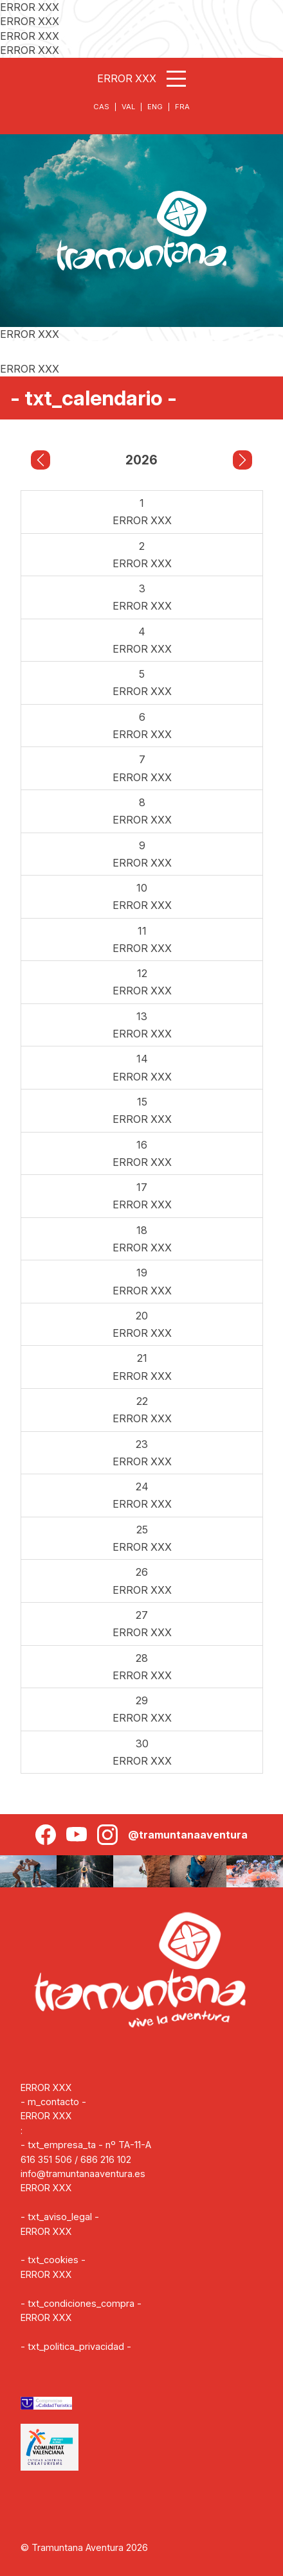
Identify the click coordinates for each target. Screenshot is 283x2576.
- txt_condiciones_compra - (81, 2303)
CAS (101, 106)
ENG (155, 106)
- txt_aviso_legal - (60, 2216)
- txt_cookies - (53, 2259)
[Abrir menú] (176, 78)
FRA (182, 106)
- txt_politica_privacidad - (76, 2346)
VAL (128, 106)
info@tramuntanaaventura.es (83, 2173)
